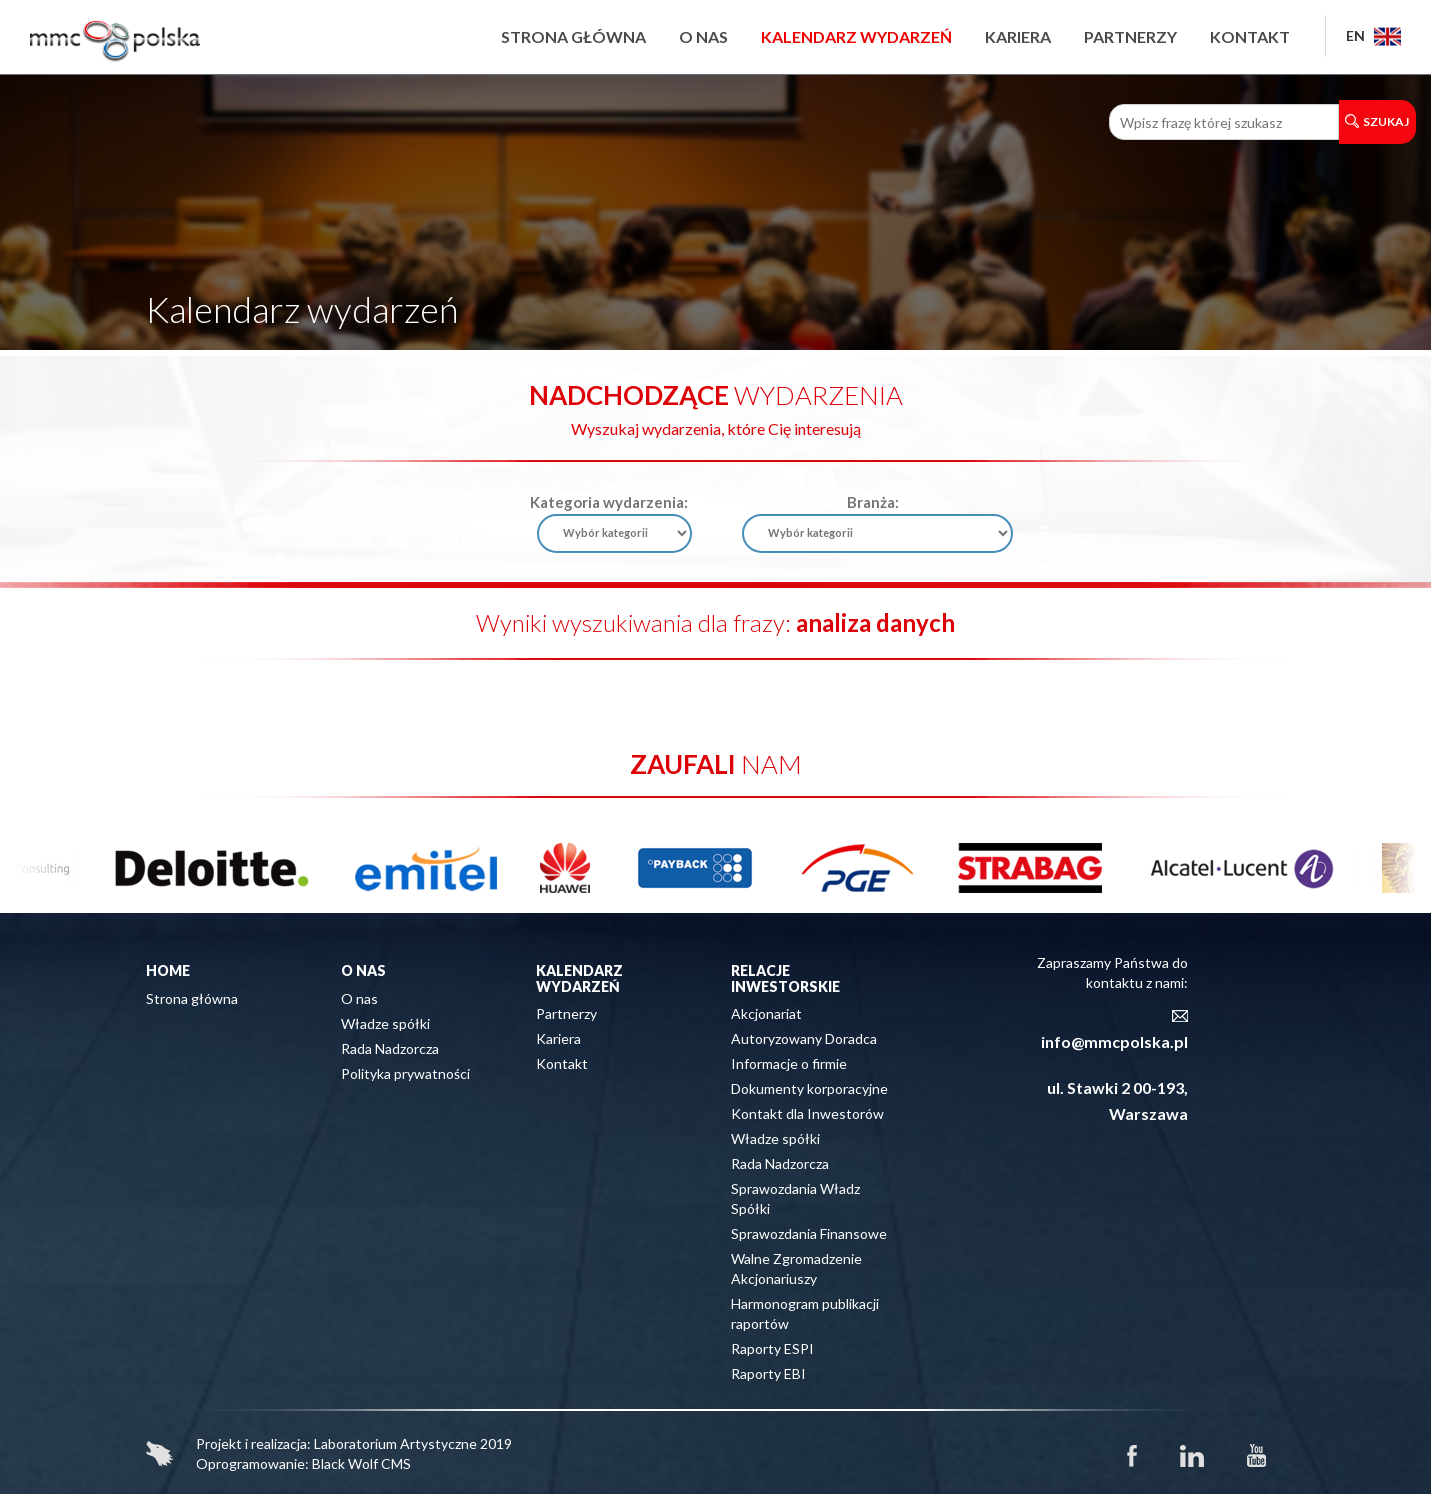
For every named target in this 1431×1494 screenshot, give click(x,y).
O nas (703, 36)
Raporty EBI (768, 1373)
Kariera (1018, 36)
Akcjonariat (766, 1013)
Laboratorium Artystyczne (395, 1443)
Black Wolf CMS (361, 1463)
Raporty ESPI (772, 1348)
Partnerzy (1130, 36)
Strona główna (573, 36)
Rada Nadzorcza (390, 1048)
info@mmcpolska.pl (1114, 1041)
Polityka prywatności (405, 1073)
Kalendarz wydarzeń (856, 36)
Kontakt (1250, 36)
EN (1373, 35)
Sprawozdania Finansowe (809, 1233)
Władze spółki (385, 1023)
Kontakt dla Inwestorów (807, 1113)
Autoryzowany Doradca (804, 1038)
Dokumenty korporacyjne (809, 1088)
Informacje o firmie (789, 1063)
